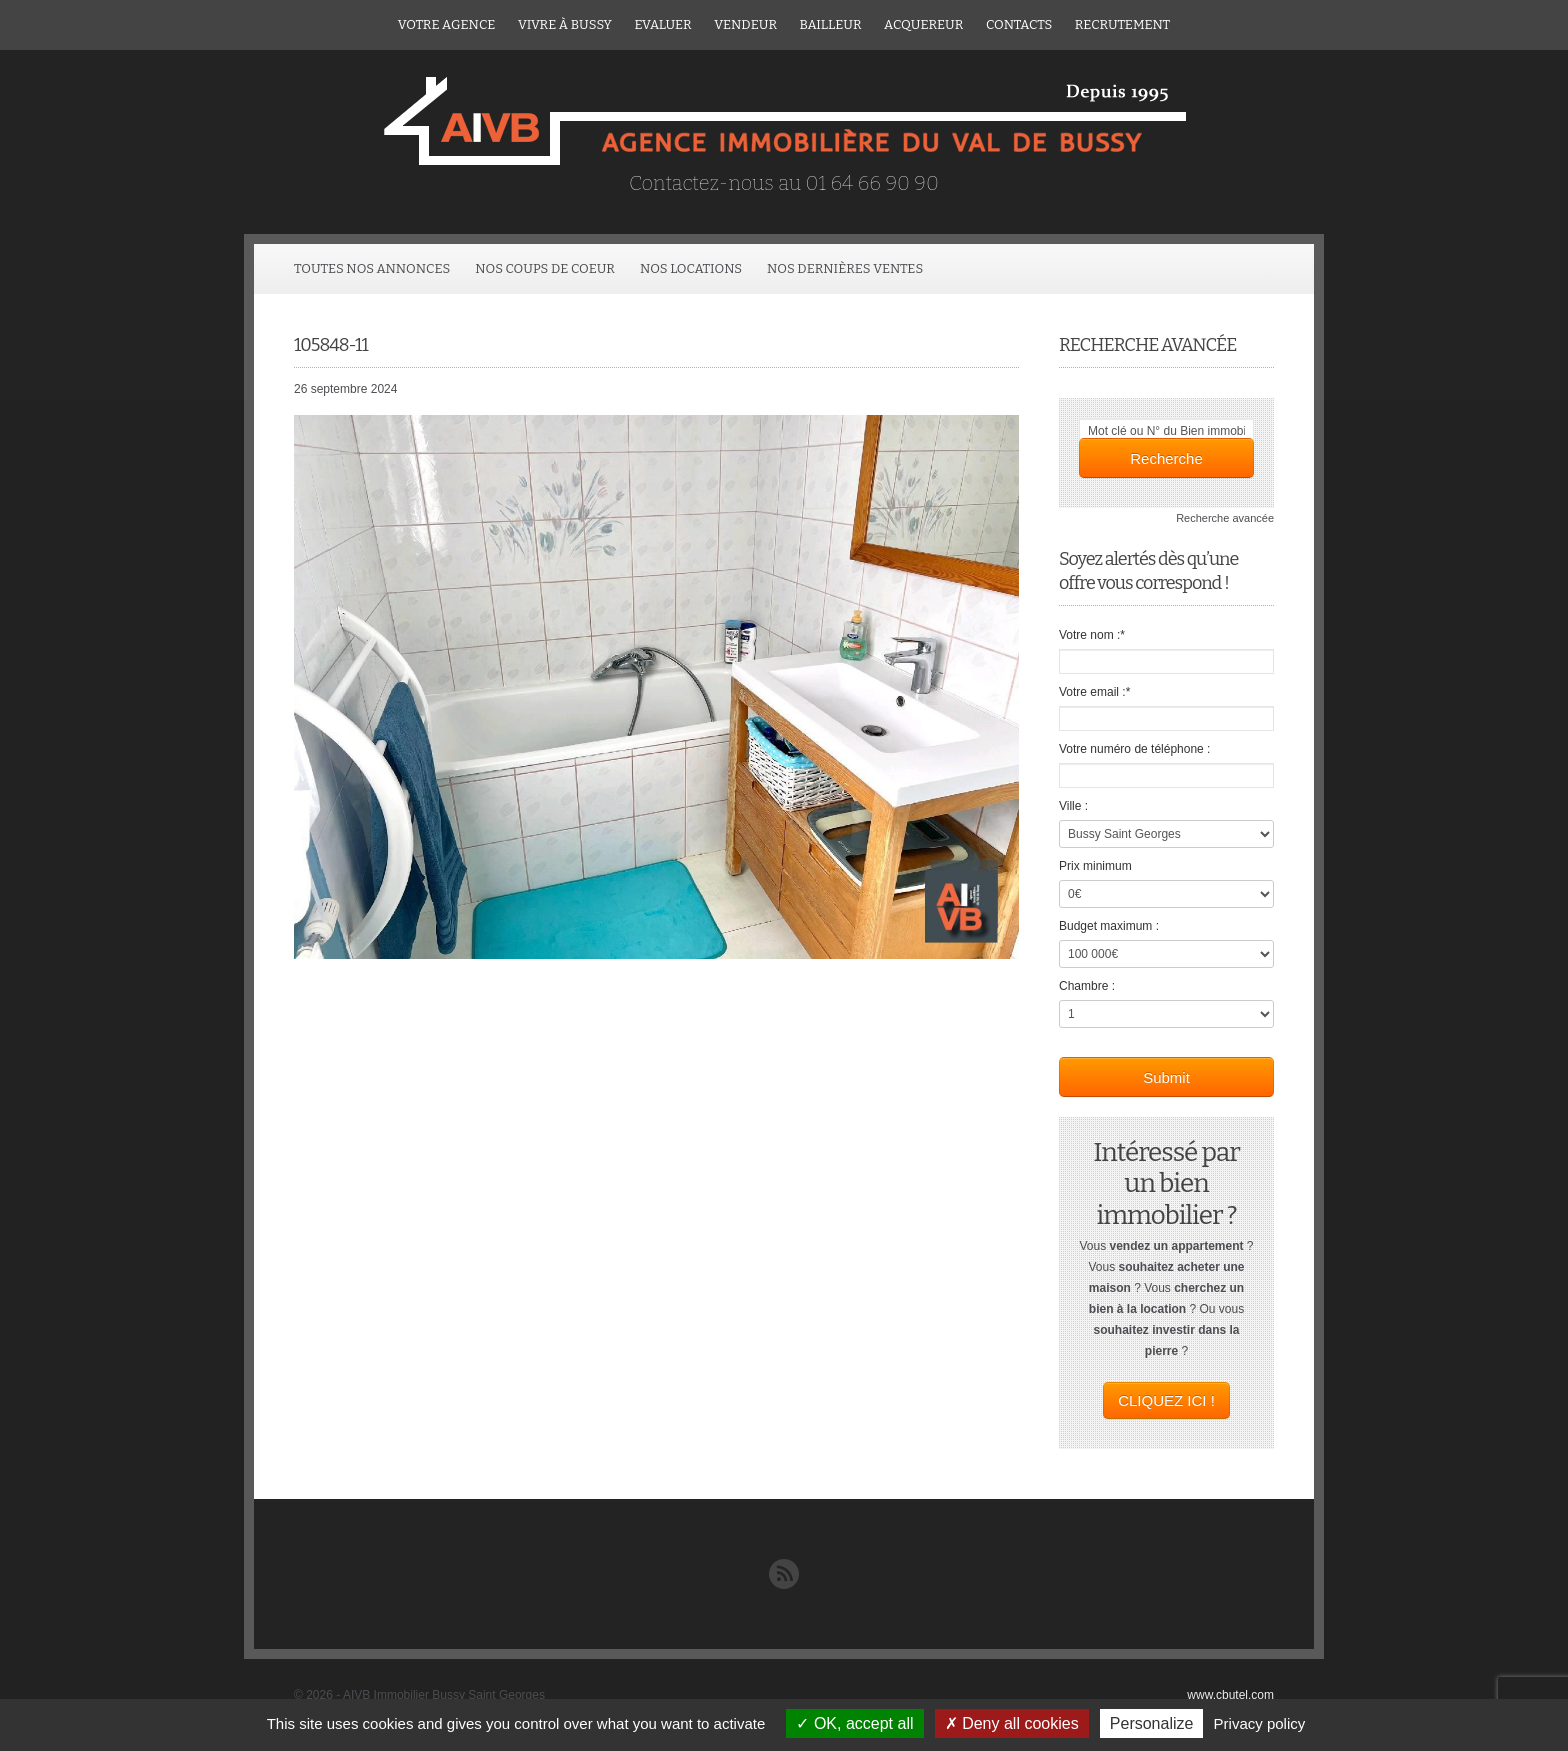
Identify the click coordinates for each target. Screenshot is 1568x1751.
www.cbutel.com (1230, 1695)
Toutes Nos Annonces (372, 268)
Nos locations (691, 268)
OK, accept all (854, 1723)
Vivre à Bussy (565, 24)
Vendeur (745, 24)
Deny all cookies (1012, 1723)
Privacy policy (1260, 1723)
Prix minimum (1095, 866)
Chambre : (1087, 986)
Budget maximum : (1109, 926)
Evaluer (662, 24)
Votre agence (447, 24)
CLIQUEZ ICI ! (1166, 1400)
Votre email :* (1094, 692)
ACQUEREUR (923, 24)
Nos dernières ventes (845, 268)
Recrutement (1122, 24)
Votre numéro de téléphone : (1134, 749)
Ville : (1073, 806)
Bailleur (831, 24)
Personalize (1152, 1723)
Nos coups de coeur (545, 268)
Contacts (1019, 24)
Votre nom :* (1092, 635)
